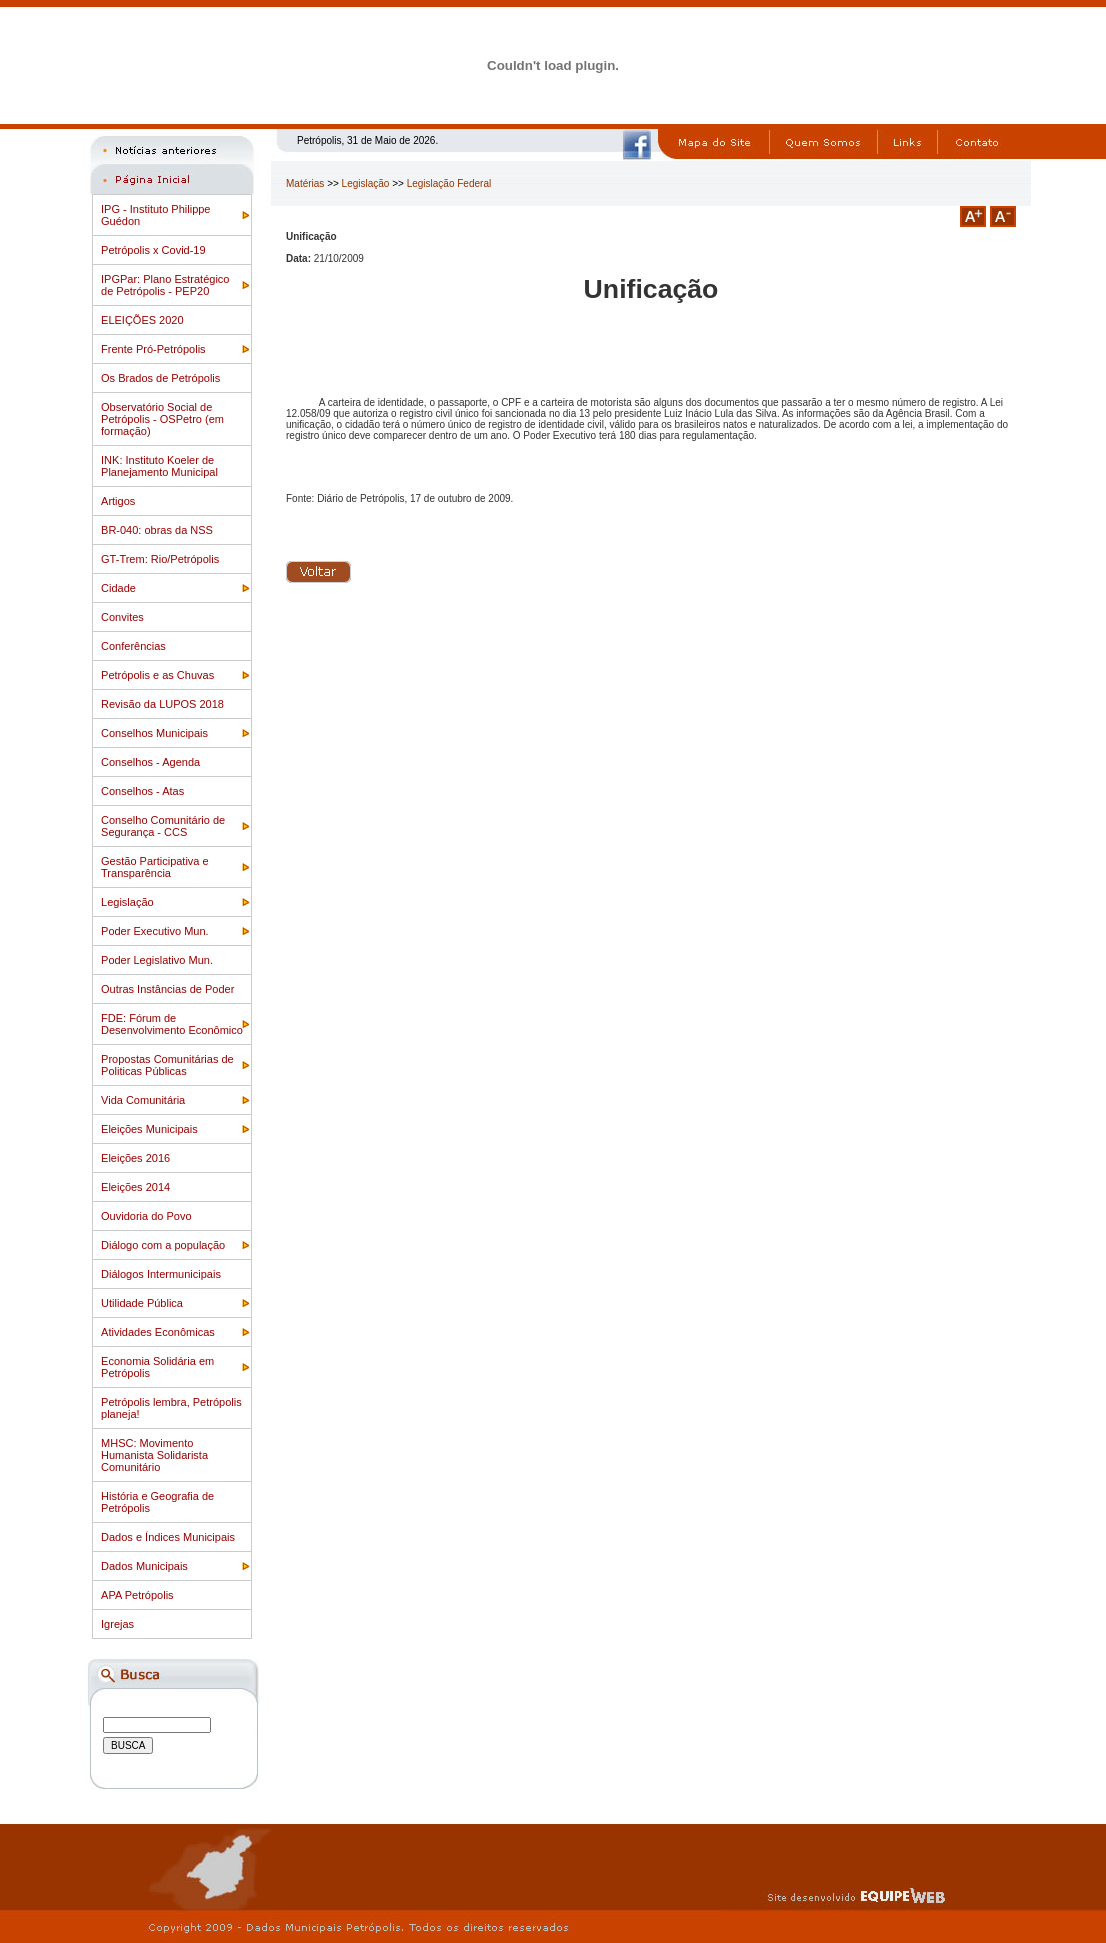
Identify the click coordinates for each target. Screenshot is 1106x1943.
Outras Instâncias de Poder (167, 989)
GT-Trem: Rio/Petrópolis (160, 559)
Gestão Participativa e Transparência (155, 867)
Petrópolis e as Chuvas (157, 675)
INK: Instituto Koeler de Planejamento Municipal (159, 466)
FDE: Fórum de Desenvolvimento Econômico (172, 1024)
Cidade (118, 588)
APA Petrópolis (137, 1595)
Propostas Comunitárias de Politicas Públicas (167, 1065)
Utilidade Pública (142, 1303)
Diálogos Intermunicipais (161, 1274)
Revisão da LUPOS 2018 (162, 704)
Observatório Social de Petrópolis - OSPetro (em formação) (162, 419)
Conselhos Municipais (154, 733)
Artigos (118, 501)
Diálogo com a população (163, 1245)
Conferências (133, 646)
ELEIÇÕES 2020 (142, 320)
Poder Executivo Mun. (155, 931)
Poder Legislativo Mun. (157, 960)
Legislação (127, 902)
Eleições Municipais (149, 1129)
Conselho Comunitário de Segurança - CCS (163, 826)
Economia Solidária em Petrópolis (157, 1367)
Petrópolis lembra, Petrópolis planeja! (171, 1408)
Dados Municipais (144, 1566)
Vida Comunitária (143, 1100)
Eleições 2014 (135, 1187)
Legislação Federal (449, 183)
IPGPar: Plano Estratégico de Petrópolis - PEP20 (165, 285)
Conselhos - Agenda (150, 762)
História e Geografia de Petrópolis (157, 1502)
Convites (122, 617)
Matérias (305, 183)
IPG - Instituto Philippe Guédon (155, 215)
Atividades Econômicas (158, 1332)
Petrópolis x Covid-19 (153, 250)
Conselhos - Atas (142, 791)
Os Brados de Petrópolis (160, 378)
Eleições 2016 (135, 1158)
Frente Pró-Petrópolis (153, 349)
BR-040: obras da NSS (157, 530)
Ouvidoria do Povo (146, 1216)
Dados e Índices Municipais (168, 1537)
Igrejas (117, 1624)
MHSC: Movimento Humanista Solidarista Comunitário (154, 1455)
